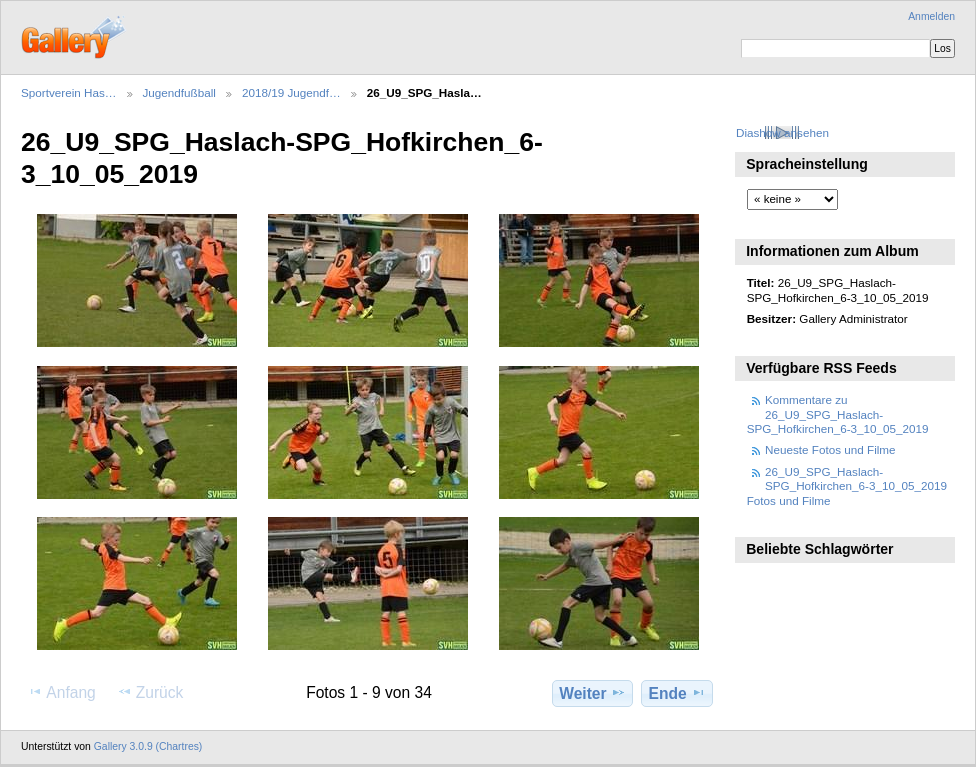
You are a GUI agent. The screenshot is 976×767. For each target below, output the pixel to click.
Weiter (592, 693)
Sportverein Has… (69, 92)
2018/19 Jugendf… (291, 92)
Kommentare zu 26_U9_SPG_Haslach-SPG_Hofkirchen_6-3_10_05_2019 (838, 414)
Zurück (150, 692)
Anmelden (931, 16)
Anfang (61, 692)
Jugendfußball (179, 92)
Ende (677, 693)
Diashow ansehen (782, 132)
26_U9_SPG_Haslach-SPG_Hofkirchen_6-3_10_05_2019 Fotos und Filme (847, 486)
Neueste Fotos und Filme (830, 449)
